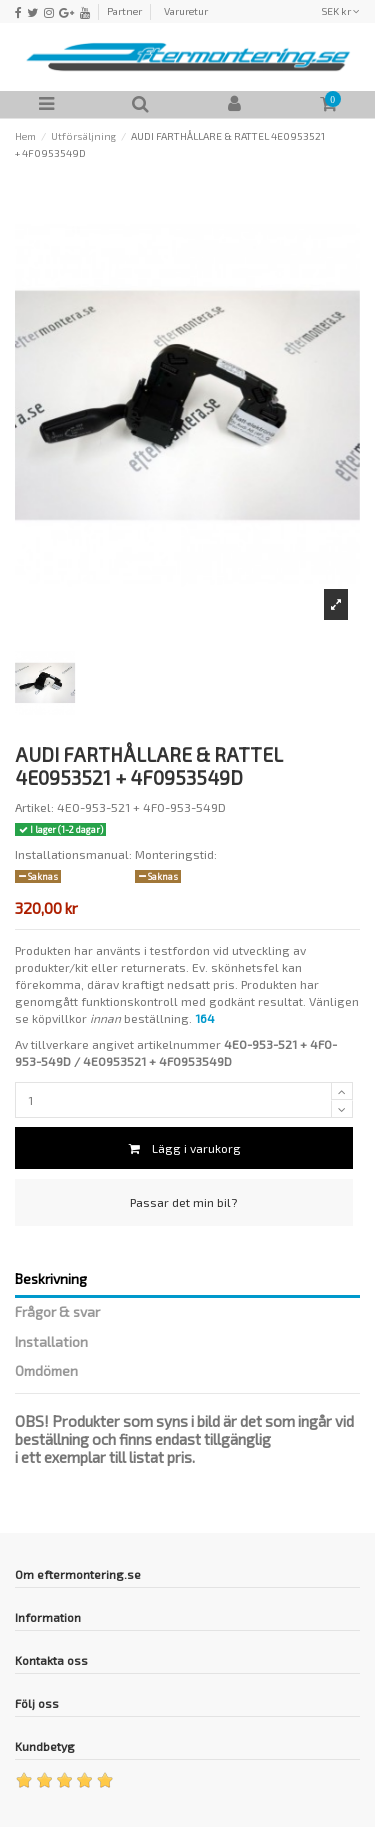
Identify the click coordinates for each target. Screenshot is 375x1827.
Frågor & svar (57, 1312)
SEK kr (340, 11)
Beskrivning (51, 1279)
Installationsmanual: (73, 854)
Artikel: (34, 807)
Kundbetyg (45, 1746)
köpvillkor (59, 1018)
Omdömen (46, 1371)
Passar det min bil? (183, 1202)
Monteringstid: (176, 854)
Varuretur (186, 11)
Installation (51, 1342)
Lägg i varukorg (183, 1148)
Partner (124, 11)
